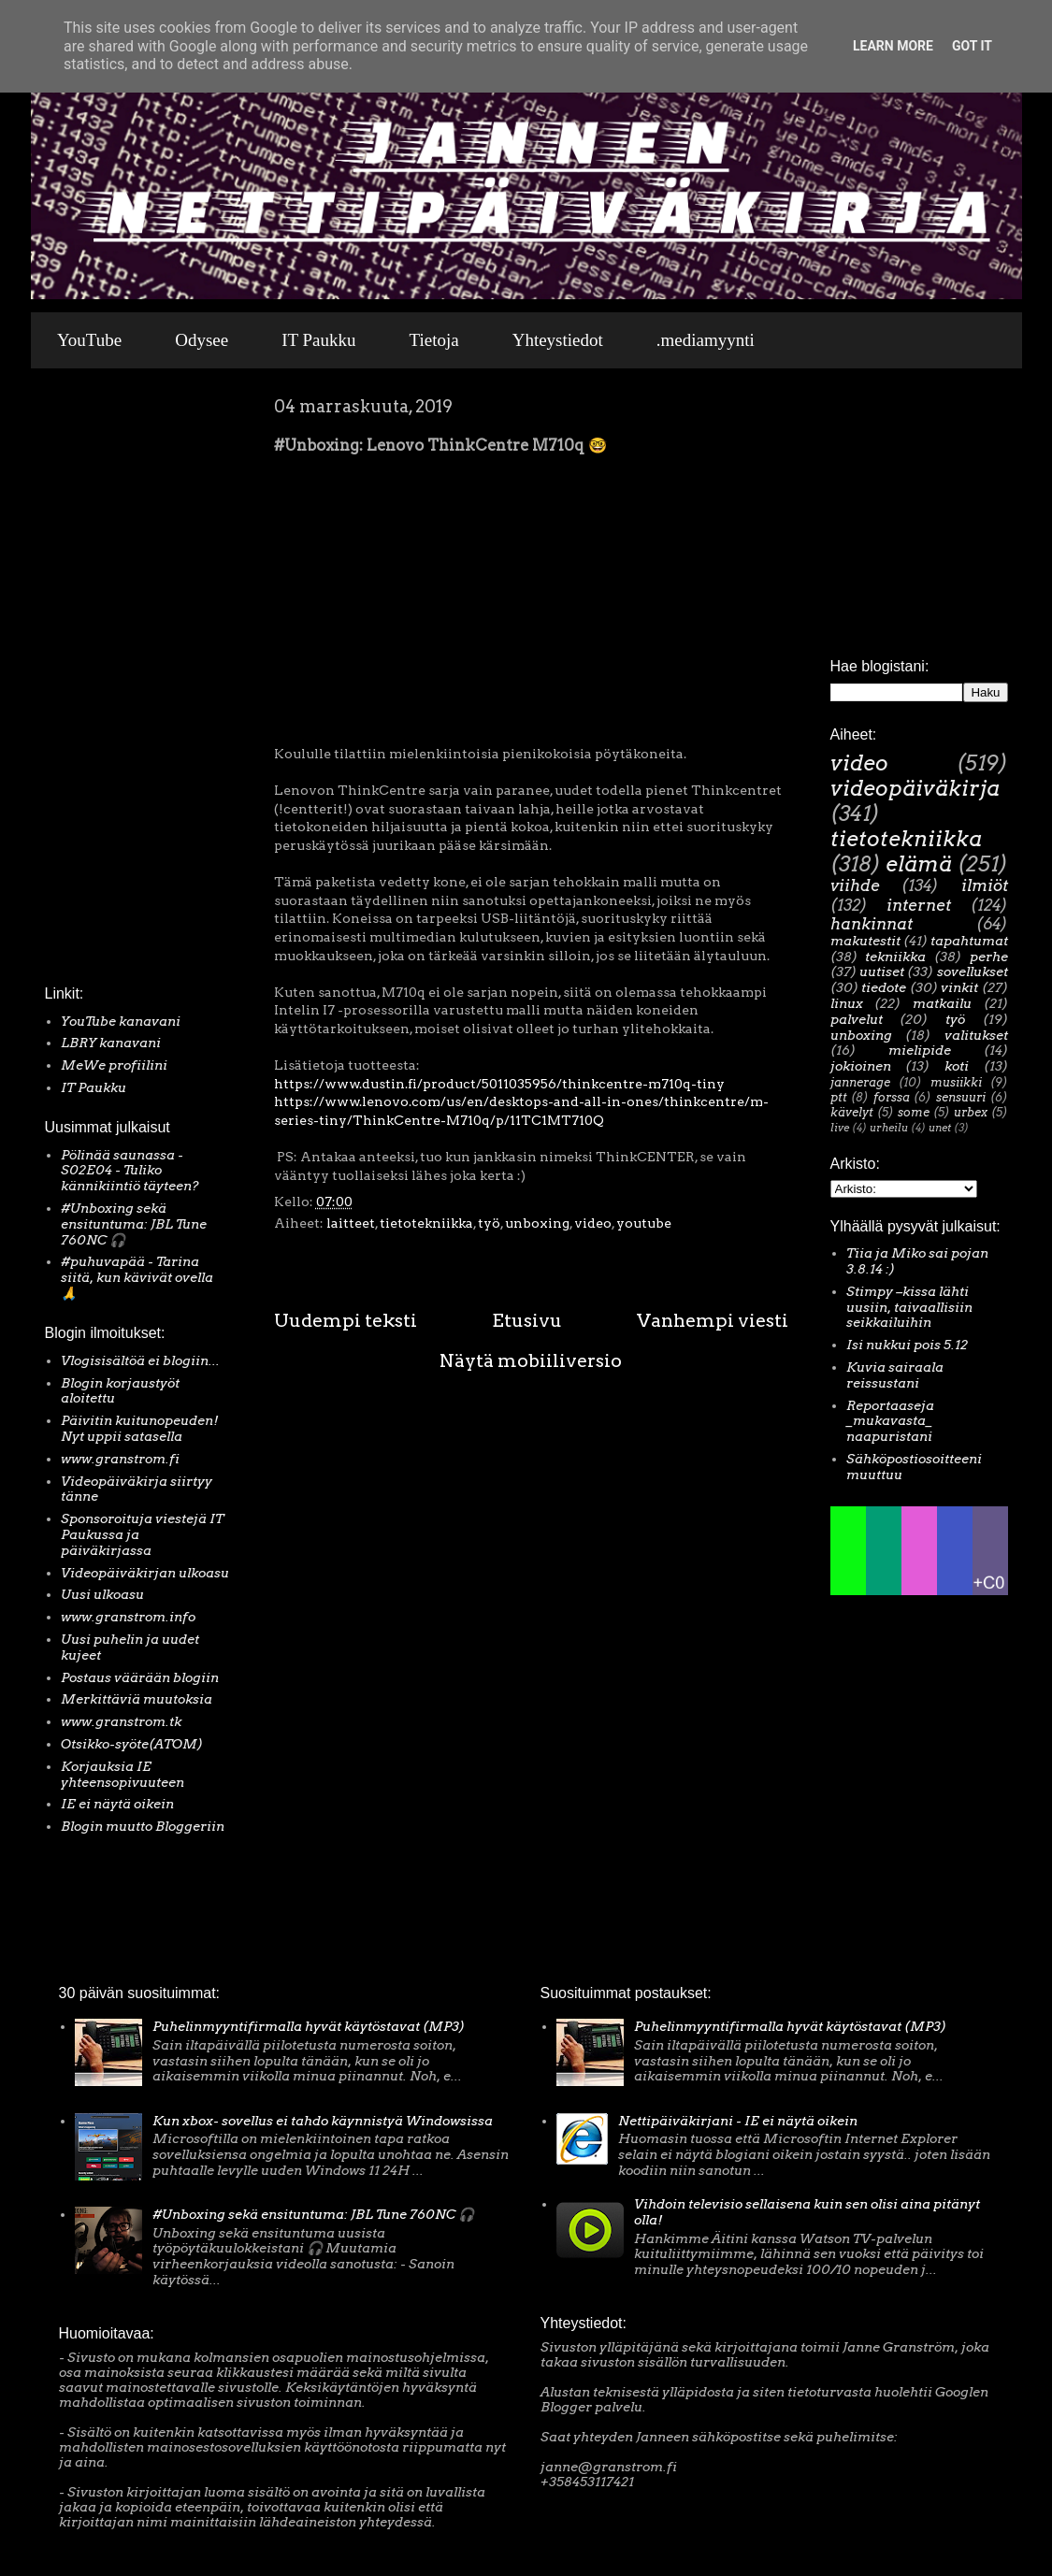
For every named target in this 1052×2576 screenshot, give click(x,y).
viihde (855, 885)
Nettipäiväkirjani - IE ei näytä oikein (737, 2120)
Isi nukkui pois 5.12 (907, 1344)
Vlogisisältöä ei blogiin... (140, 1360)
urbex (970, 1112)
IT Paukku (318, 340)
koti (956, 1065)
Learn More (893, 45)
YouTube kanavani (120, 1021)
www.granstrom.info (128, 1616)
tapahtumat (969, 940)
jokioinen (860, 1065)
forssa (891, 1097)
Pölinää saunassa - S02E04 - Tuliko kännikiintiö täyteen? (130, 1170)
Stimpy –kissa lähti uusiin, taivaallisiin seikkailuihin (909, 1307)
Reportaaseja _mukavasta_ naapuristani (890, 1421)
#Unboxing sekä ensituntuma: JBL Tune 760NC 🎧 (134, 1224)
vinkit (959, 987)
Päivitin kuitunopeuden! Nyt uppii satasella (140, 1428)
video (593, 1223)
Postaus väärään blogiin (140, 1677)
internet (918, 905)
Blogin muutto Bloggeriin (142, 1826)
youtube (643, 1223)
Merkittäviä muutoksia (136, 1698)
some (914, 1112)
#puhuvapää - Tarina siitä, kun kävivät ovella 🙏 (137, 1277)
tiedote (883, 987)
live (839, 1127)
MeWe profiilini (114, 1065)
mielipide (919, 1050)
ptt (838, 1097)
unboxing (537, 1223)
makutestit (865, 940)
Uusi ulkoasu (102, 1594)
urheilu (889, 1127)
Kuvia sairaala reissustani (895, 1375)
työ (489, 1223)
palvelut (856, 1019)
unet (940, 1127)
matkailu (942, 1003)
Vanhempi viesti (712, 1320)
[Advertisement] (101, 681)
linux (846, 1003)
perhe (989, 956)
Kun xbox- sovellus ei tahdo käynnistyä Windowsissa (322, 2120)
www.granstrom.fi (120, 1458)
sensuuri (961, 1097)
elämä (919, 864)
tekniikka (895, 956)
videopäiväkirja (915, 788)
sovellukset (972, 971)
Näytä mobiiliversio (531, 1360)
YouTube (89, 340)
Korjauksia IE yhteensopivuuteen (122, 1774)
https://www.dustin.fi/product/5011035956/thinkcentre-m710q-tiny (499, 1083)
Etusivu (527, 1320)
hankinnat (871, 923)
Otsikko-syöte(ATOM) (132, 1743)
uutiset (881, 971)
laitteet (350, 1223)
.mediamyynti (705, 340)
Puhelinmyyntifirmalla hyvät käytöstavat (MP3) (308, 2026)
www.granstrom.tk (121, 1721)
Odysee (201, 340)
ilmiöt (984, 885)
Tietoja (434, 340)
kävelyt (851, 1112)
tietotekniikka (426, 1223)
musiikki (956, 1082)
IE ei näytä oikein (117, 1803)
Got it (972, 45)
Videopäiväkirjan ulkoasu (145, 1572)
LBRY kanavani (111, 1042)
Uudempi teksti (345, 1320)
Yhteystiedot (557, 340)
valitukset (976, 1035)
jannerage (860, 1082)
